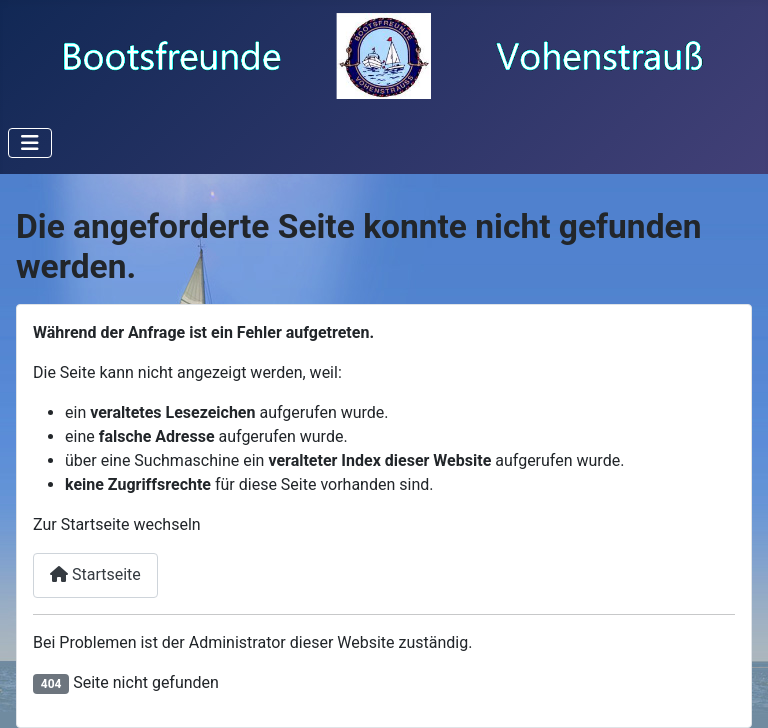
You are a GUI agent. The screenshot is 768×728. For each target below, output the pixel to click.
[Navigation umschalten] (30, 143)
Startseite (95, 574)
